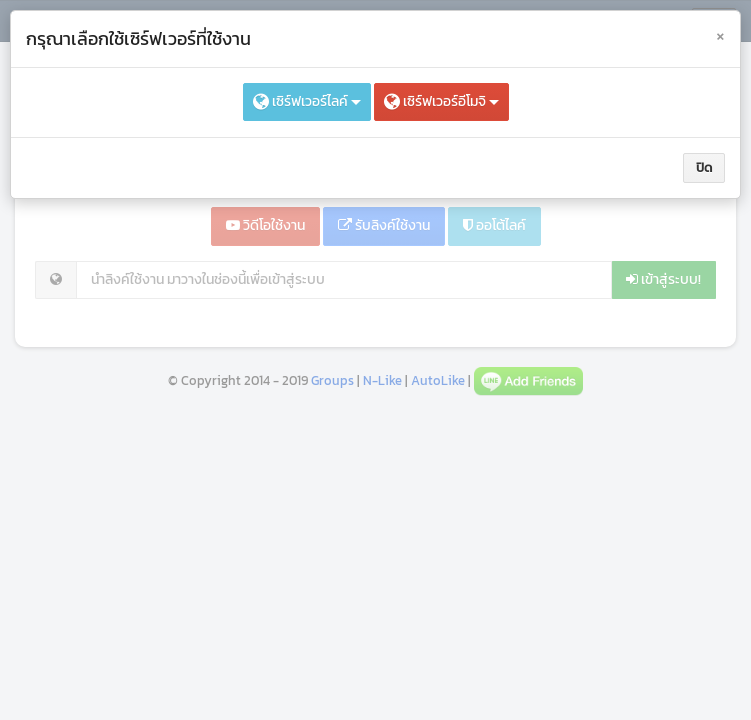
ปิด (704, 167)
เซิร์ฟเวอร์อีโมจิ (441, 101)
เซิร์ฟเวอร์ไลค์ (307, 101)
